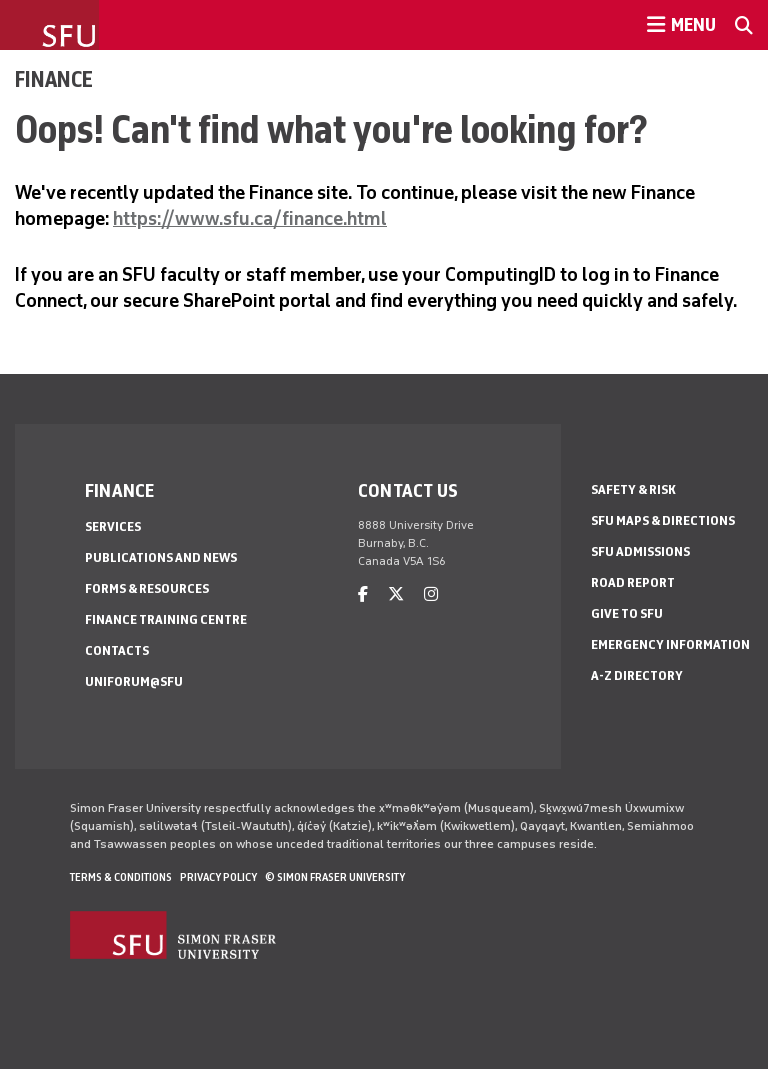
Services (113, 526)
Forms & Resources (147, 588)
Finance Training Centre (166, 619)
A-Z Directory (637, 675)
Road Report (633, 582)
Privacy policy (218, 877)
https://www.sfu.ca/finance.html (250, 219)
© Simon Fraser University (335, 877)
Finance (54, 79)
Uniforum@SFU (134, 681)
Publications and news (161, 557)
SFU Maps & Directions (663, 520)
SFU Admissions (640, 551)
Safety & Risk (633, 489)
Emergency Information (670, 644)
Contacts (117, 650)
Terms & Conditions (121, 877)
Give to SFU (627, 613)
